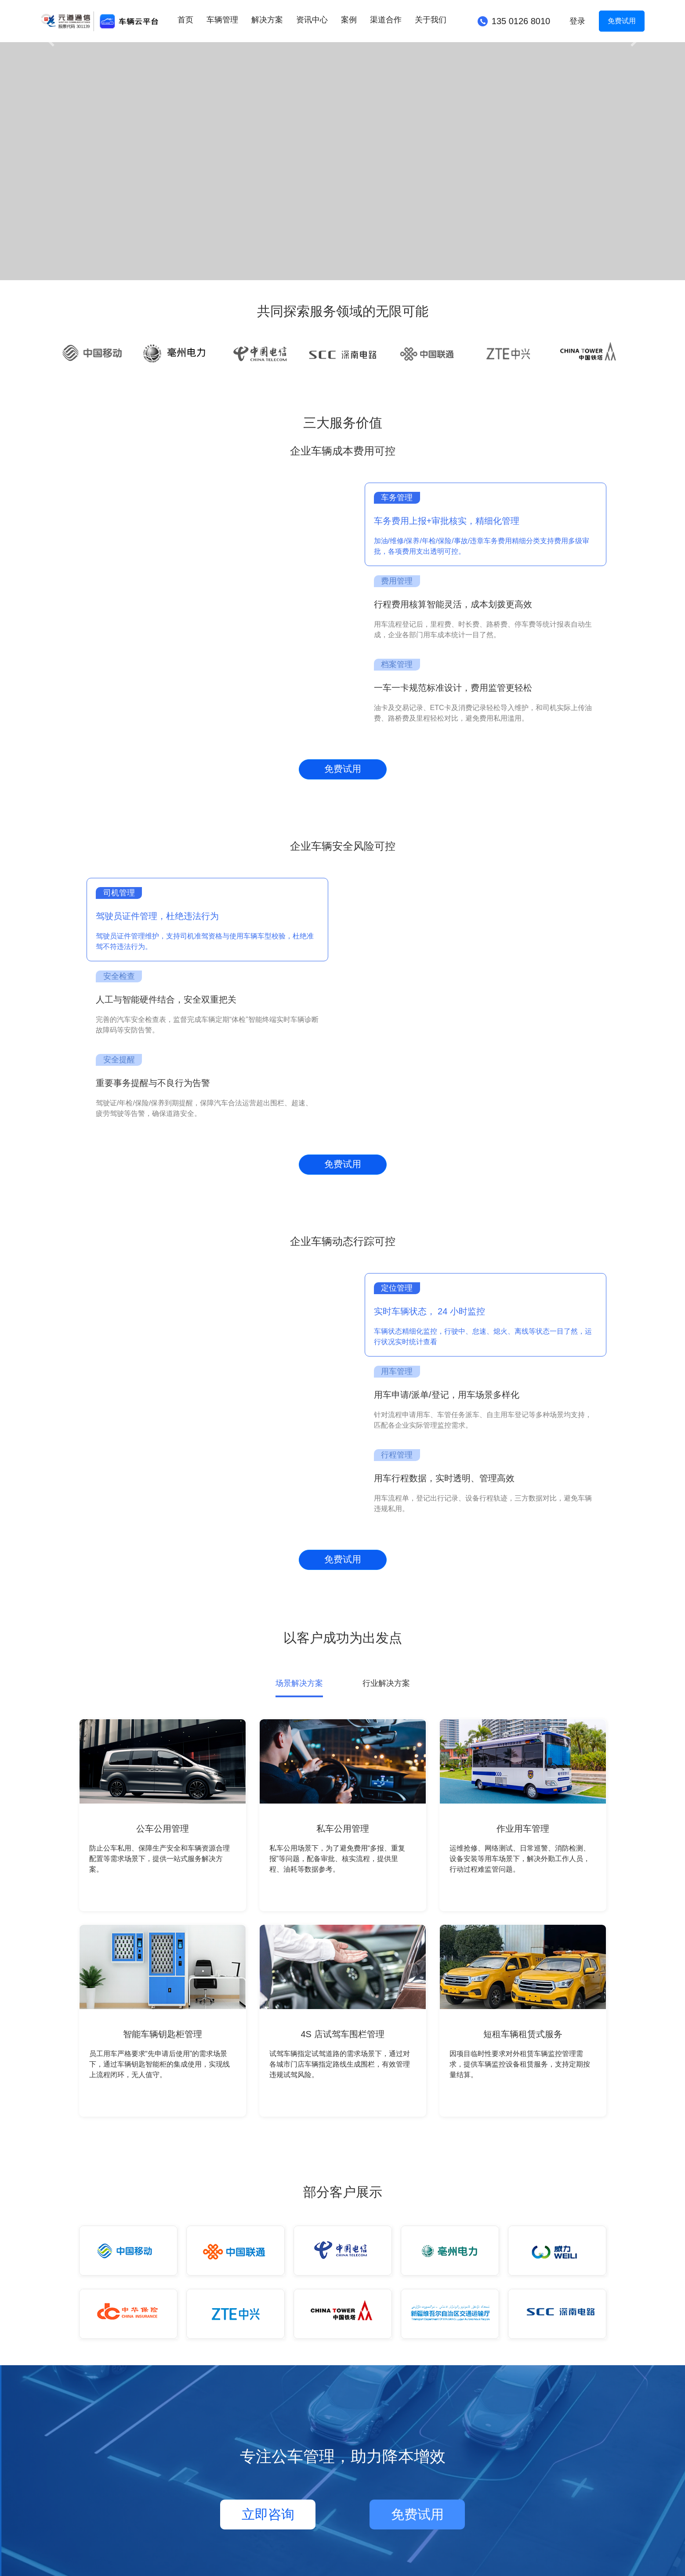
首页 (185, 19)
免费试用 (622, 21)
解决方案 (267, 19)
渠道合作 (386, 19)
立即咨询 (268, 2514)
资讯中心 (312, 19)
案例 (349, 19)
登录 (577, 21)
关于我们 (430, 19)
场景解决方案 (299, 1683)
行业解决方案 (386, 1683)
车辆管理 (222, 19)
